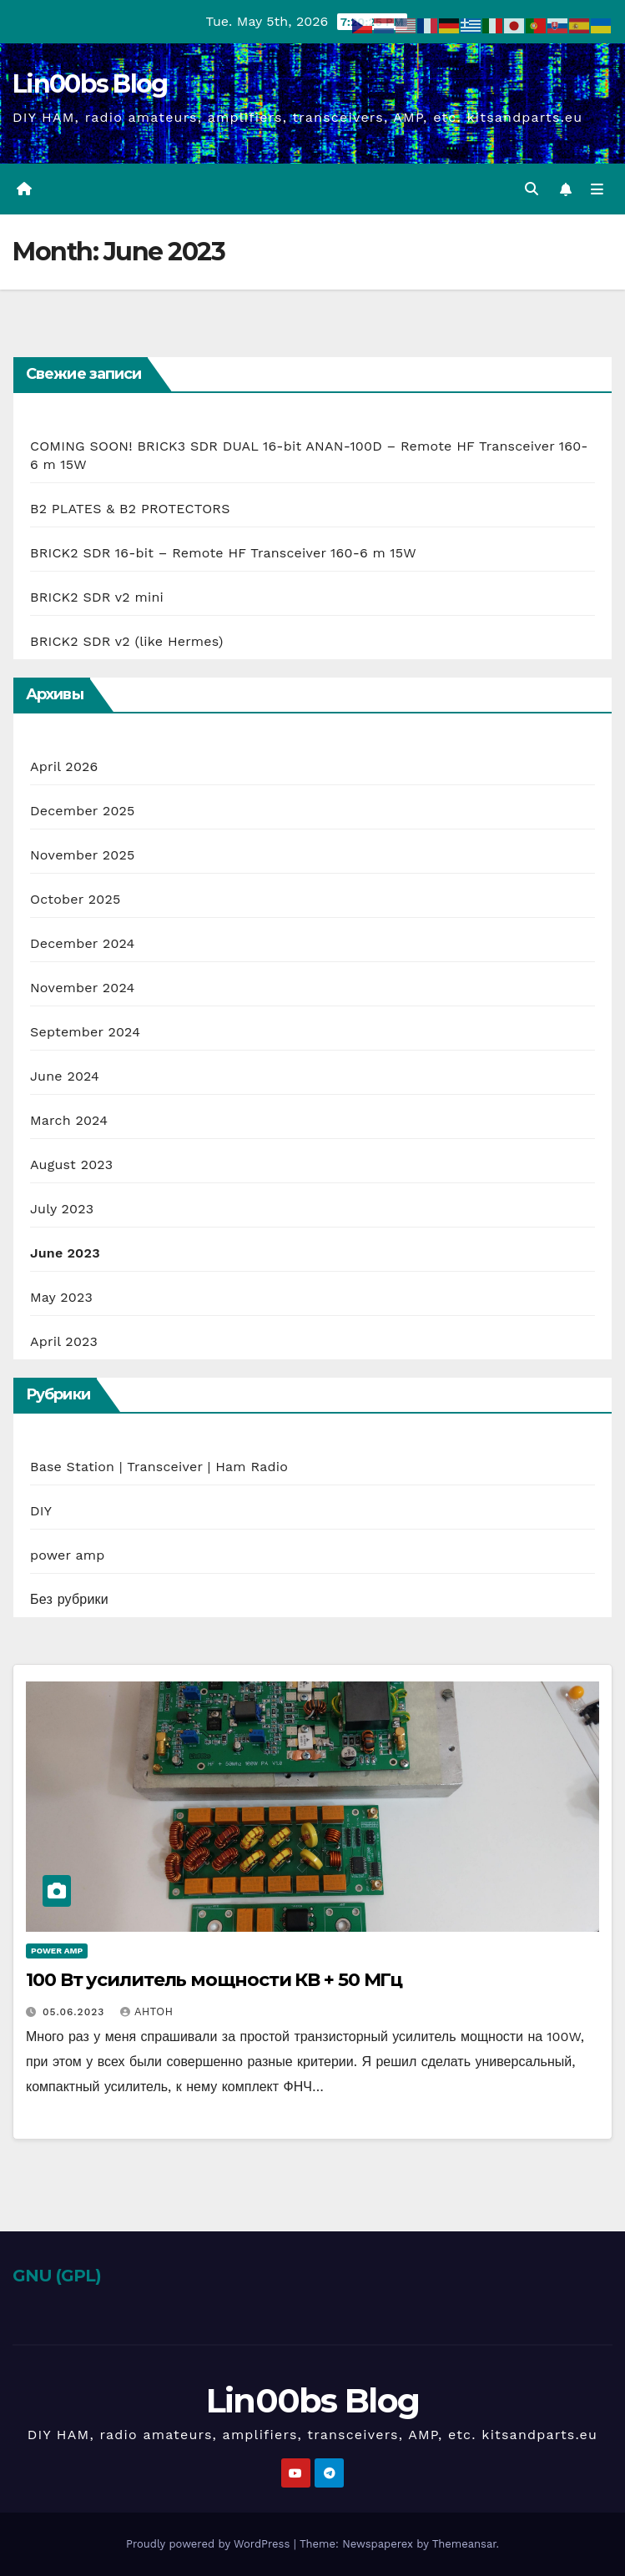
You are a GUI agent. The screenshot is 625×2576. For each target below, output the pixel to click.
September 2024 (85, 1032)
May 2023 (61, 1297)
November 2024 (82, 988)
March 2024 (69, 1120)
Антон (146, 2012)
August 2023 (71, 1164)
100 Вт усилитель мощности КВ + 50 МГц (214, 1980)
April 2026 (64, 766)
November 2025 (82, 855)
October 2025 (75, 899)
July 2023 (61, 1209)
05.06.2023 (75, 2012)
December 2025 (82, 811)
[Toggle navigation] (597, 189)
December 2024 (82, 943)
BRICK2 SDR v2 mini (97, 597)
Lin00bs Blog (90, 83)
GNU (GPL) (57, 2276)
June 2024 (64, 1076)
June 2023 (65, 1253)
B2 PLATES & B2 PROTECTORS (130, 509)
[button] (531, 189)
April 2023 (64, 1341)
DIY (41, 1511)
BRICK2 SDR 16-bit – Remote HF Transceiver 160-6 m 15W (223, 553)
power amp (67, 1555)
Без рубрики (69, 1599)
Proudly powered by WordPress (210, 2544)
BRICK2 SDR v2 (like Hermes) (127, 641)
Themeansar (464, 2544)
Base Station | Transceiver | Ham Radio (159, 1467)
